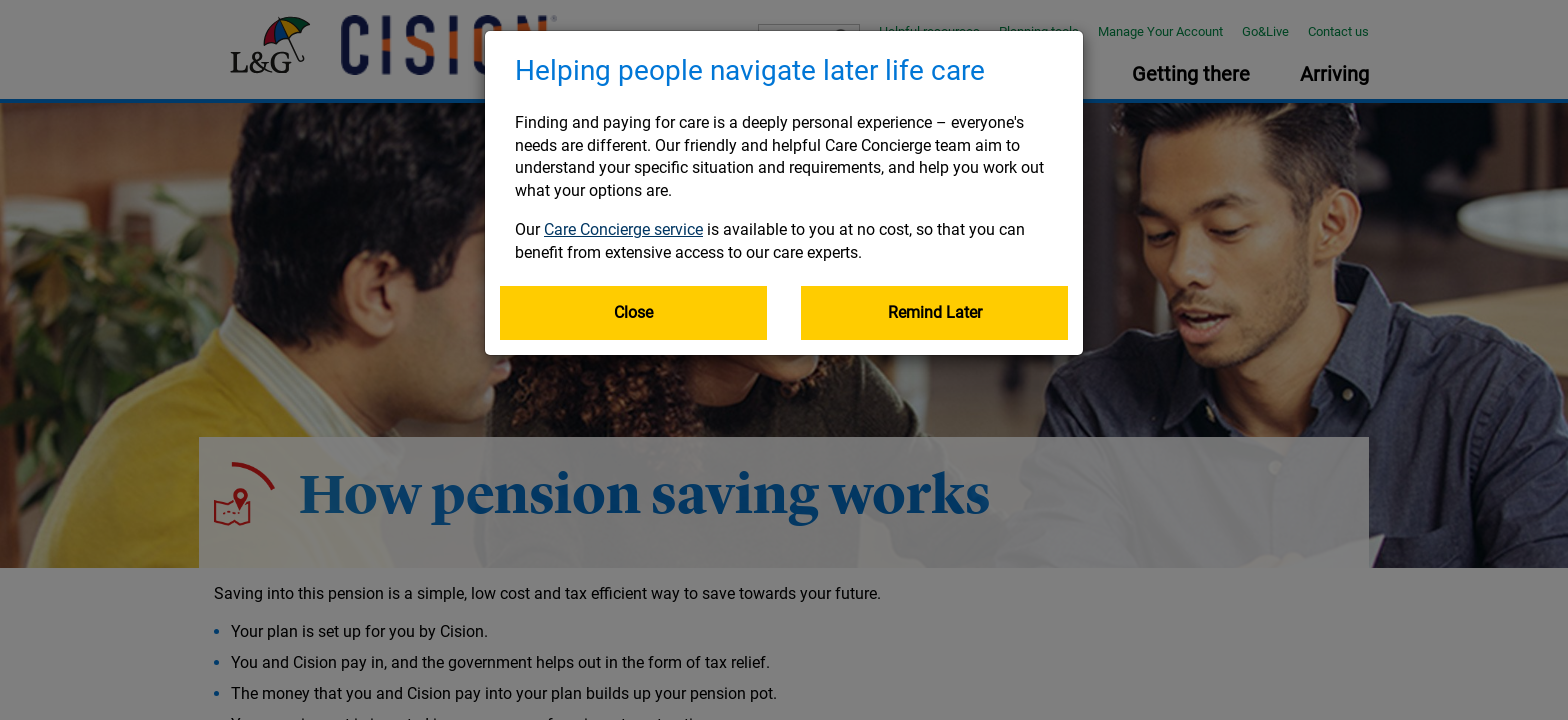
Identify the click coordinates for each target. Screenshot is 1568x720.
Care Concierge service (623, 229)
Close (633, 312)
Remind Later (935, 312)
